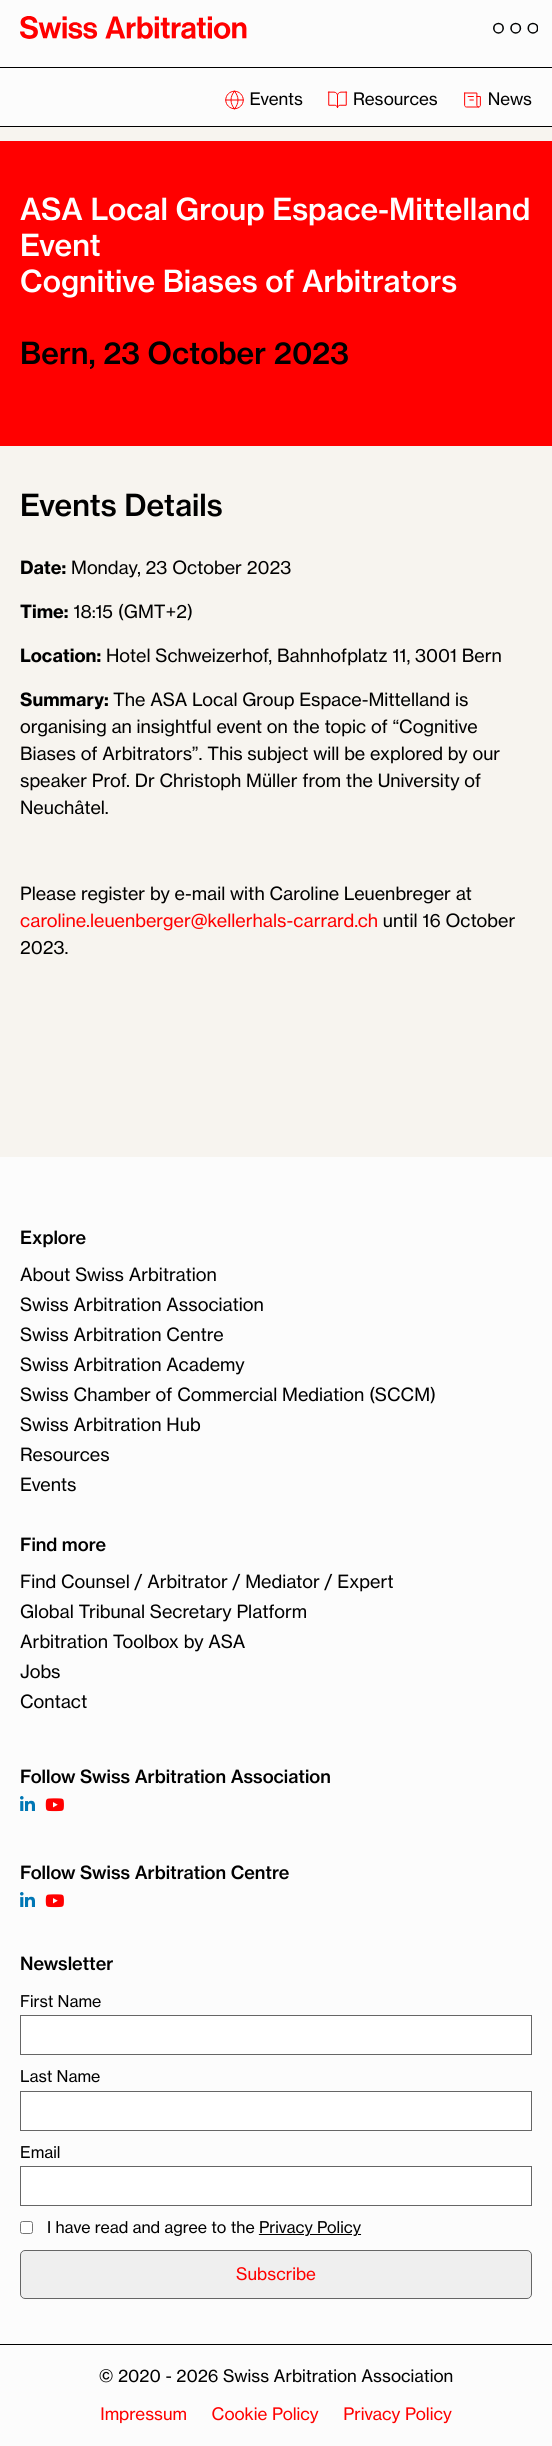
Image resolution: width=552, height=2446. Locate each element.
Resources (384, 99)
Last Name (60, 2076)
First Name (60, 2001)
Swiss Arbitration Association (142, 1305)
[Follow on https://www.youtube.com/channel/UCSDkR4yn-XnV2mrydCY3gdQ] (54, 1805)
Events (265, 99)
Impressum (143, 2414)
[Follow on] (27, 1901)
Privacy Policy (310, 2227)
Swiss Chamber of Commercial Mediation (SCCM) (228, 1395)
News (497, 99)
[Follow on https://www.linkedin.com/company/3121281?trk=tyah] (27, 1805)
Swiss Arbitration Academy (132, 1365)
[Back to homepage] (133, 27)
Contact (53, 1702)
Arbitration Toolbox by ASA (132, 1642)
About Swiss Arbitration (118, 1275)
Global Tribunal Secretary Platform (163, 1612)
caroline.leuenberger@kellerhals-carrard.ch (199, 921)
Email (40, 2152)
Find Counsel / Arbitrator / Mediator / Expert (207, 1582)
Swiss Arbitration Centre (122, 1335)
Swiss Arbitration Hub (110, 1425)
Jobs (40, 1672)
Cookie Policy (265, 2414)
